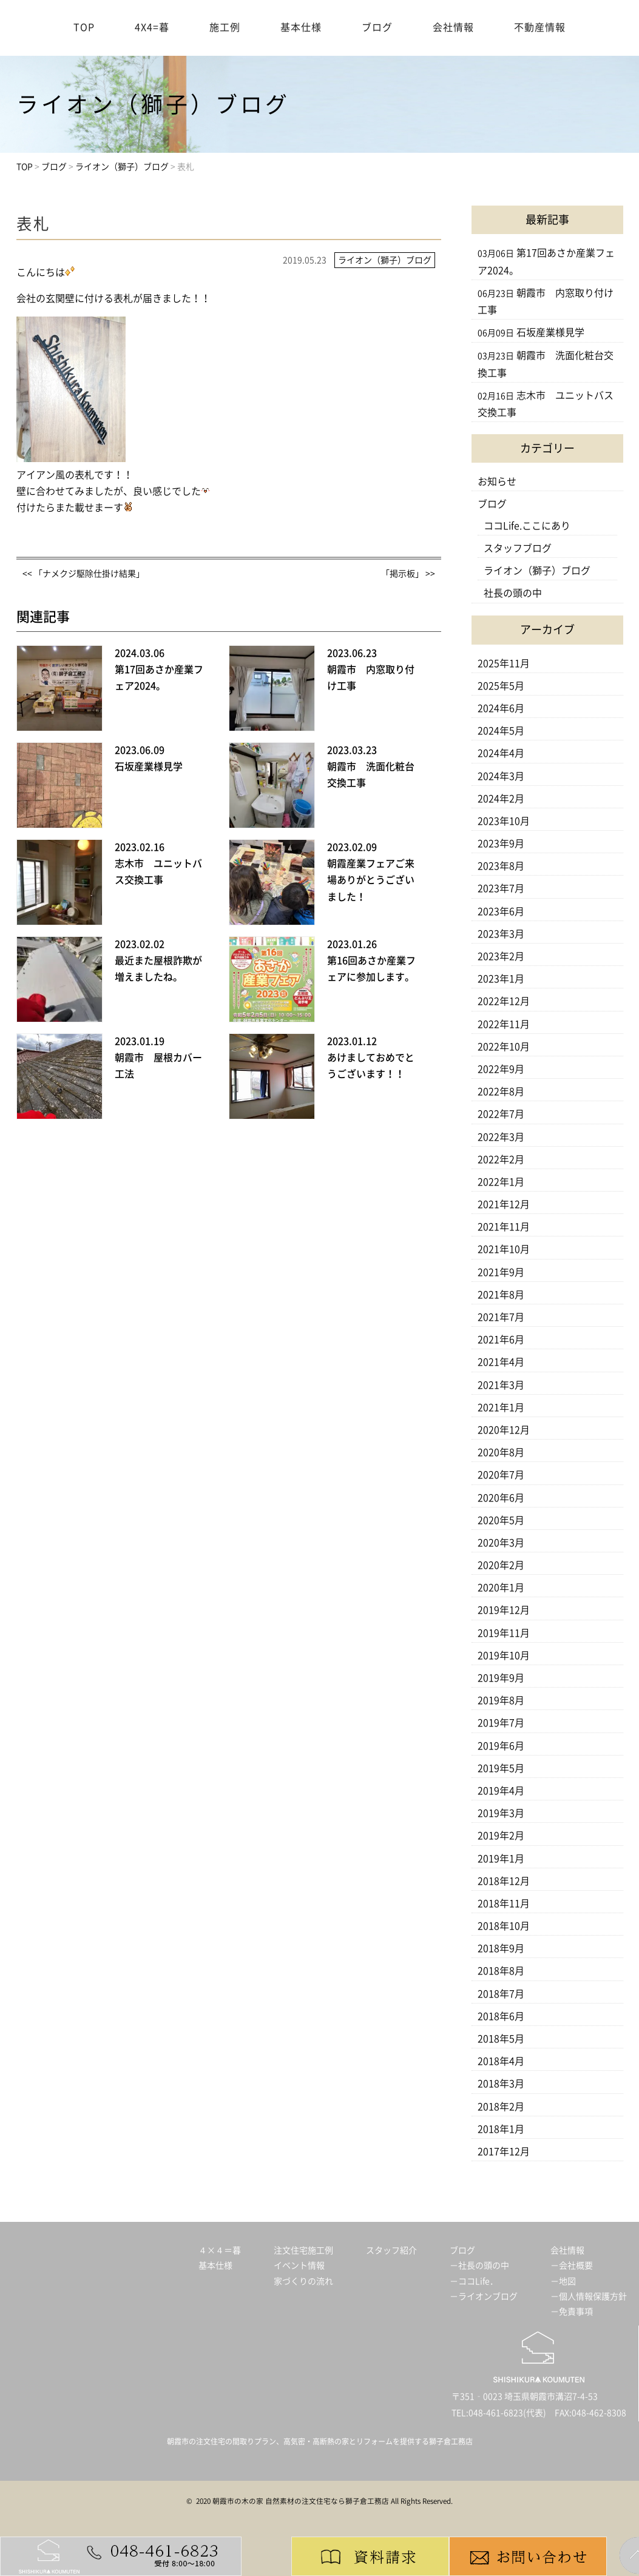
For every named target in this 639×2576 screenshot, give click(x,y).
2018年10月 (504, 1926)
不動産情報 (540, 27)
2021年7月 (501, 1317)
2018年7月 (501, 1994)
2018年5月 (501, 2039)
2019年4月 (501, 1791)
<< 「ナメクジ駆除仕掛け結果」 (83, 573)
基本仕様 (301, 27)
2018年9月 (501, 1948)
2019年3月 (501, 1813)
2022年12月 (504, 1001)
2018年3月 (501, 2083)
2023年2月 (501, 956)
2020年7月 (501, 1475)
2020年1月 (501, 1587)
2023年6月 (501, 911)
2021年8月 (501, 1295)
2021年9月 (501, 1272)
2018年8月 (501, 1971)
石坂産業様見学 (149, 766)
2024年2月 (501, 798)
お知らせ (497, 481)
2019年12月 (504, 1610)
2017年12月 (504, 2151)
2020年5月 (501, 1520)
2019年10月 (504, 1655)
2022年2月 (501, 1159)
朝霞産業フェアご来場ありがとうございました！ (370, 880)
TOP (84, 27)
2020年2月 (501, 1565)
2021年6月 (501, 1339)
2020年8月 (501, 1452)
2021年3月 (501, 1385)
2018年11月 (504, 1903)
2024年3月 (501, 776)
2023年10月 (504, 821)
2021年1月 (501, 1407)
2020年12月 (504, 1430)
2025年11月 (504, 663)
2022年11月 (504, 1024)
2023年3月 (501, 934)
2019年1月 (501, 1858)
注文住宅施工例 (303, 2250)
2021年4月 (501, 1362)
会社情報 (453, 27)
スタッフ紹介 (391, 2250)
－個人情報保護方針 (588, 2296)
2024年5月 (501, 731)
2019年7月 (501, 1723)
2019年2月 (501, 1835)
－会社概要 (571, 2265)
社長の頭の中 (513, 593)
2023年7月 (501, 888)
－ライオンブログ (484, 2296)
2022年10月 (504, 1047)
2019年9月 (501, 1678)
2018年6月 (501, 2016)
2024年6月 (501, 708)
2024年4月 (501, 753)
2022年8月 (501, 1091)
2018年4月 (501, 2061)
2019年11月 (504, 1633)
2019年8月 (501, 1700)
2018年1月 (501, 2129)
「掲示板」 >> (408, 573)
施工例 (224, 27)
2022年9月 (501, 1069)
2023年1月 (501, 979)
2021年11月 (504, 1227)
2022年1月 (501, 1182)
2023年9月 (501, 843)
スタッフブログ (518, 548)
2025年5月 (501, 686)
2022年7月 (501, 1114)
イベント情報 (299, 2265)
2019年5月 (501, 1768)
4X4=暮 (152, 27)
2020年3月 (501, 1543)
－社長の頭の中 (479, 2265)
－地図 (563, 2281)
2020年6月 (501, 1498)
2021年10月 (504, 1249)
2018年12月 (504, 1881)
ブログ (377, 27)
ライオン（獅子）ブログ (537, 570)
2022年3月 (501, 1137)
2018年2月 (501, 2106)
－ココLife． (474, 2281)
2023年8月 (501, 866)
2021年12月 (504, 1204)
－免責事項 (571, 2311)
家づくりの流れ (303, 2281)
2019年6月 (501, 1746)
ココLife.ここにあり (527, 526)
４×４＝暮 (219, 2250)
